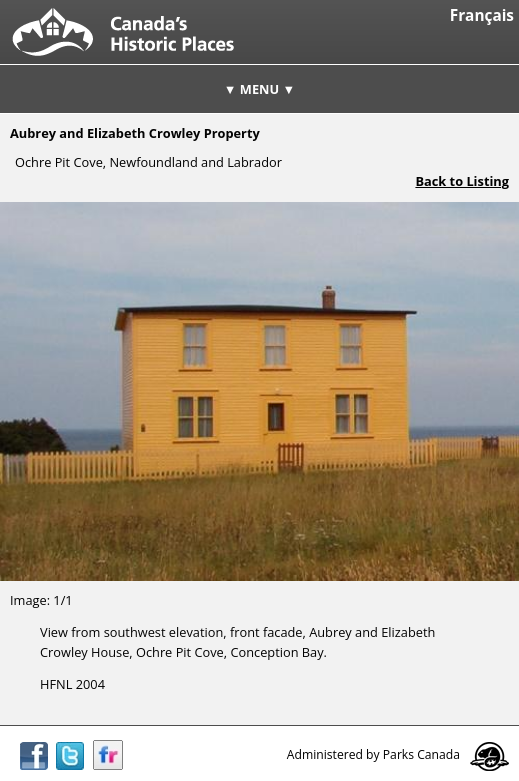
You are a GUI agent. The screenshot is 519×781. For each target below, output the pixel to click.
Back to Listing (462, 181)
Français (482, 15)
